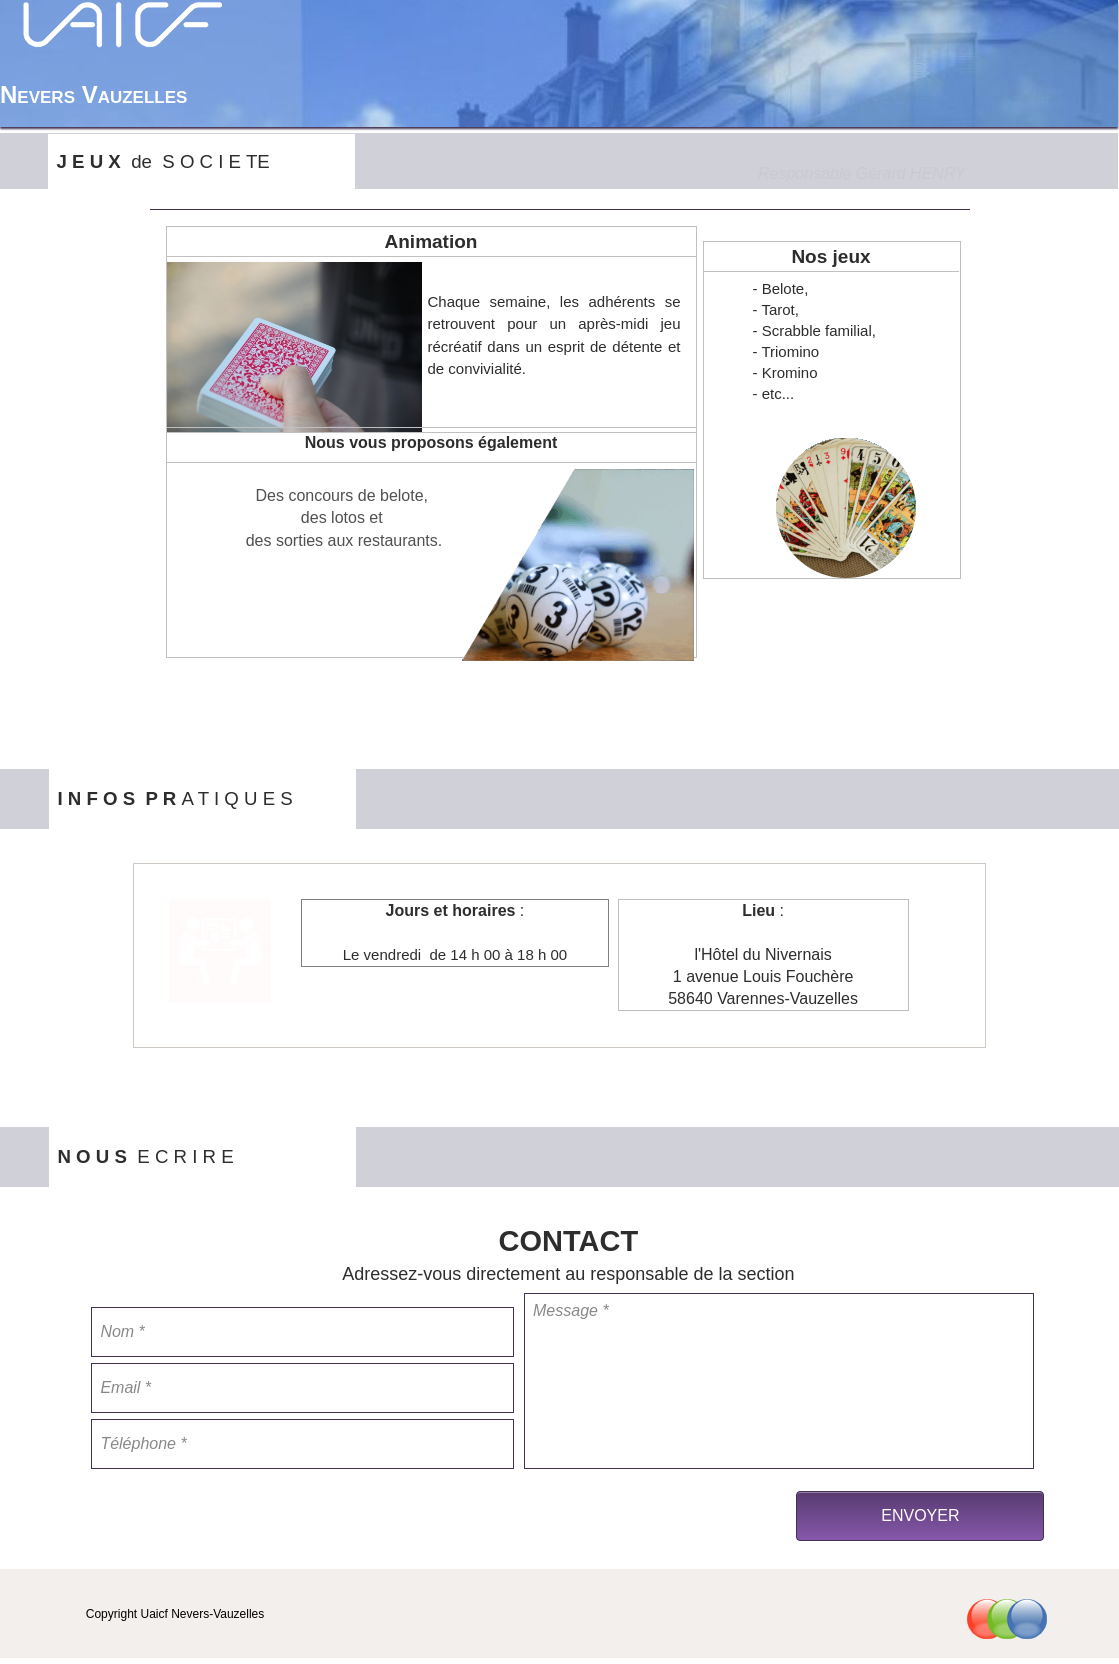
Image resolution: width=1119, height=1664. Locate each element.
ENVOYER (920, 1515)
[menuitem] (759, 96)
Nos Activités (891, 96)
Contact (1033, 96)
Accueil (758, 96)
